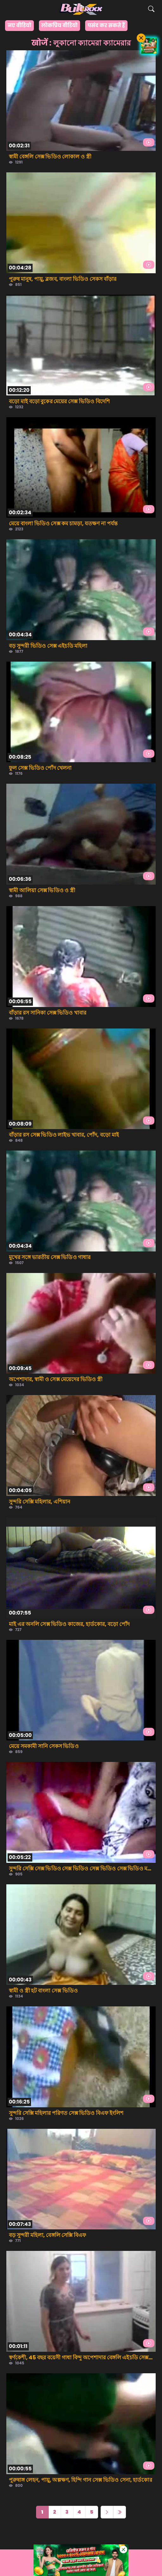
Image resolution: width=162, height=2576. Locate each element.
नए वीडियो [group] (19, 25)
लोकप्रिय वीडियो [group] (59, 25)
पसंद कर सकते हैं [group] (106, 25)
